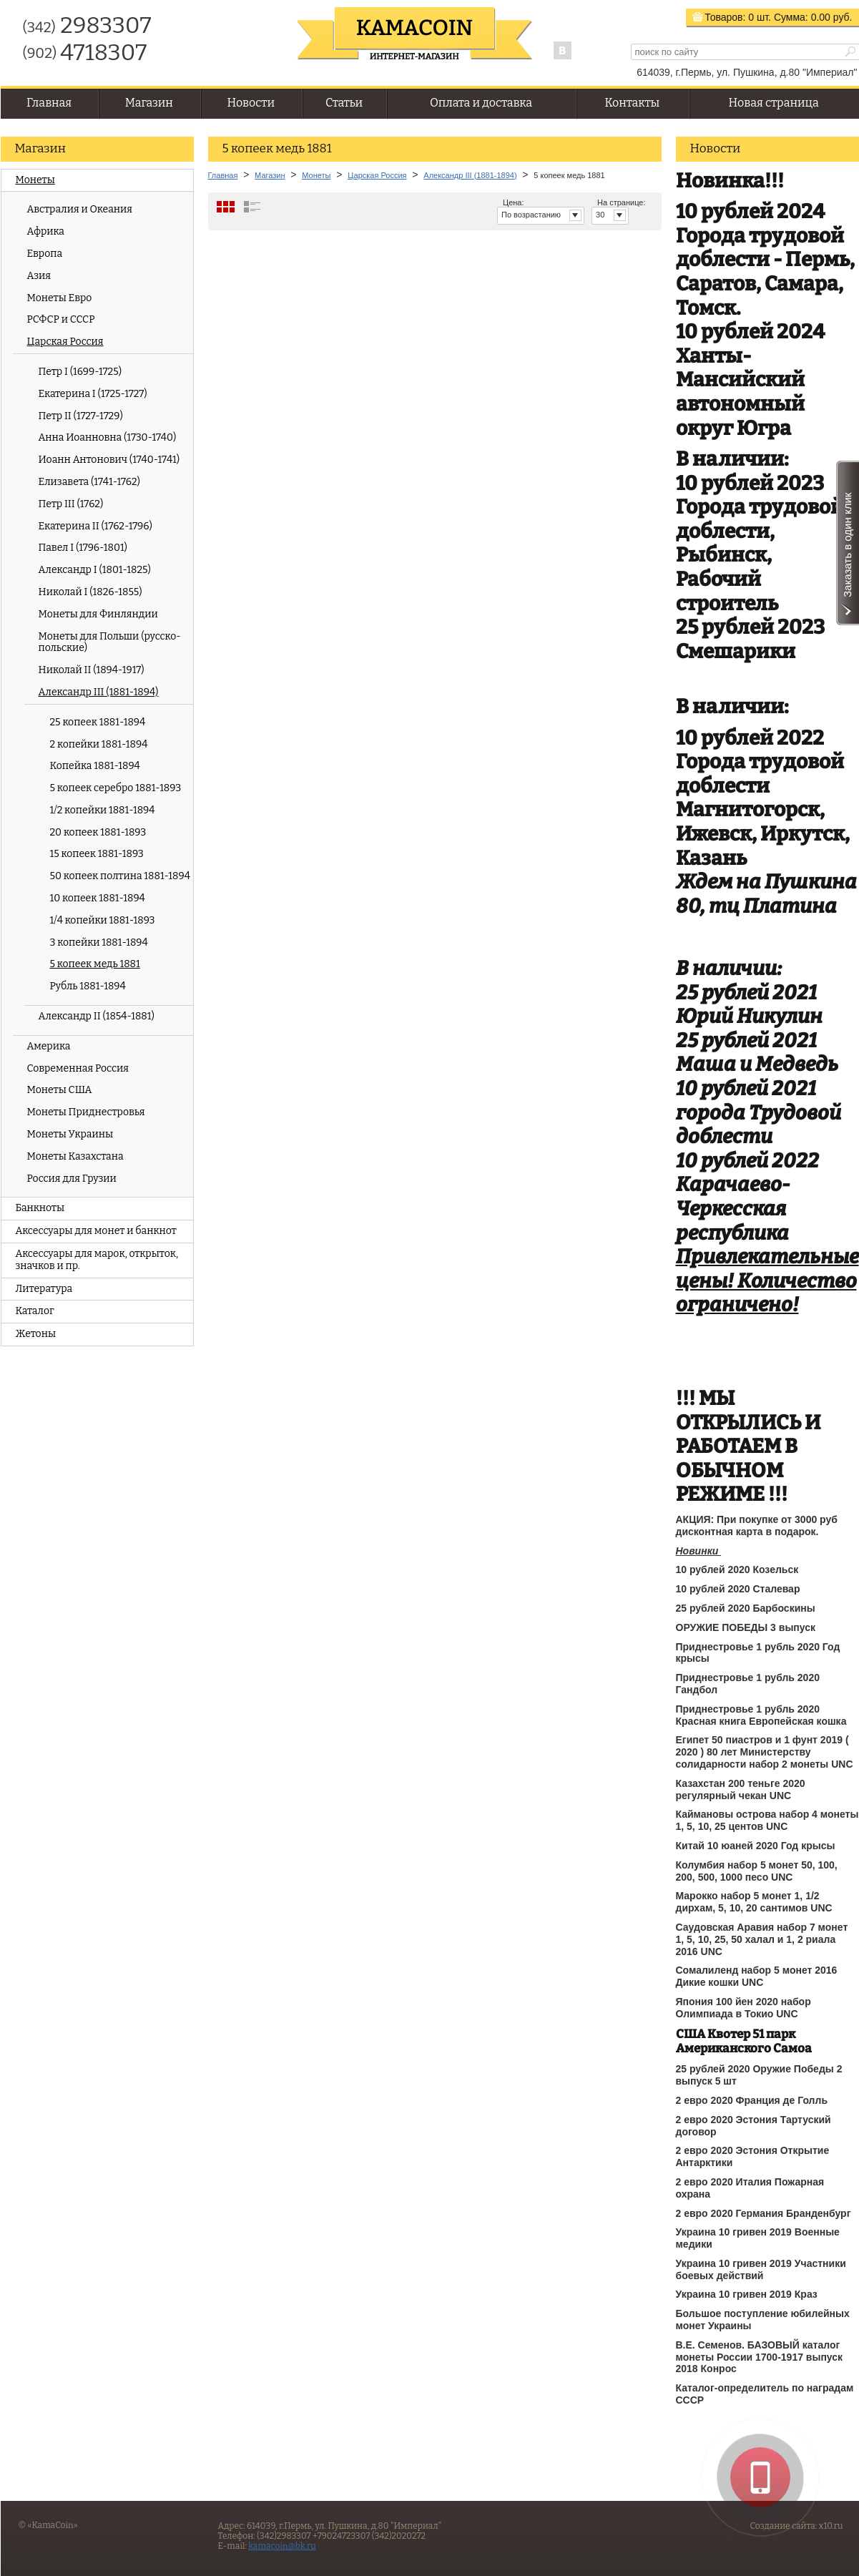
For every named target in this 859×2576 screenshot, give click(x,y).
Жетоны (36, 1334)
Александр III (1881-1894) (99, 692)
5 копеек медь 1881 (95, 964)
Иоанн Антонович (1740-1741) (109, 460)
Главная (49, 102)
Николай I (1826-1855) (90, 592)
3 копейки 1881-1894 (99, 942)
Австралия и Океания (80, 209)
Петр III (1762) (71, 504)
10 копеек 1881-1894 (97, 898)
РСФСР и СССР (61, 319)
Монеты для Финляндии (98, 614)
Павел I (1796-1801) (83, 548)
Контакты (631, 102)
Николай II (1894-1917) (91, 670)
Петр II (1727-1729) (81, 416)
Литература (44, 1289)
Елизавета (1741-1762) (89, 482)
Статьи (344, 102)
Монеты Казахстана (75, 1156)
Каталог (35, 1311)
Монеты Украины (70, 1134)
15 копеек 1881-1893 (97, 854)
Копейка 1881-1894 (95, 766)
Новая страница (774, 102)
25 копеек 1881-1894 (98, 722)
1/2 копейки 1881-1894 (102, 810)
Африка (46, 231)
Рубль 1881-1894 (88, 986)
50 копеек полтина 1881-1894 (120, 876)
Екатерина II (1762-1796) (95, 526)
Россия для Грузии (72, 1178)
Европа (45, 254)
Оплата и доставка (481, 102)
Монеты (35, 180)
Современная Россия (78, 1068)
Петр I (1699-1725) (80, 372)
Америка (49, 1046)
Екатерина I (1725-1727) (93, 394)
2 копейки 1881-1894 (99, 744)
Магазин (149, 102)
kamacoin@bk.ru (281, 2546)
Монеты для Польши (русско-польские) (110, 642)
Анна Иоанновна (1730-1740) (108, 437)
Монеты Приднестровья (86, 1112)
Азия (39, 276)
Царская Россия (65, 342)
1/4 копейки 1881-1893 (102, 920)
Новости (251, 102)
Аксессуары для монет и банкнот (96, 1231)
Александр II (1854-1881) (96, 1016)
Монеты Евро (59, 298)
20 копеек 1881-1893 (98, 832)
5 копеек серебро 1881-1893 (116, 788)
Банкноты (40, 1208)
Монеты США (59, 1090)
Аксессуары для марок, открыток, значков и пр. (97, 1260)
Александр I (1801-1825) (95, 570)
